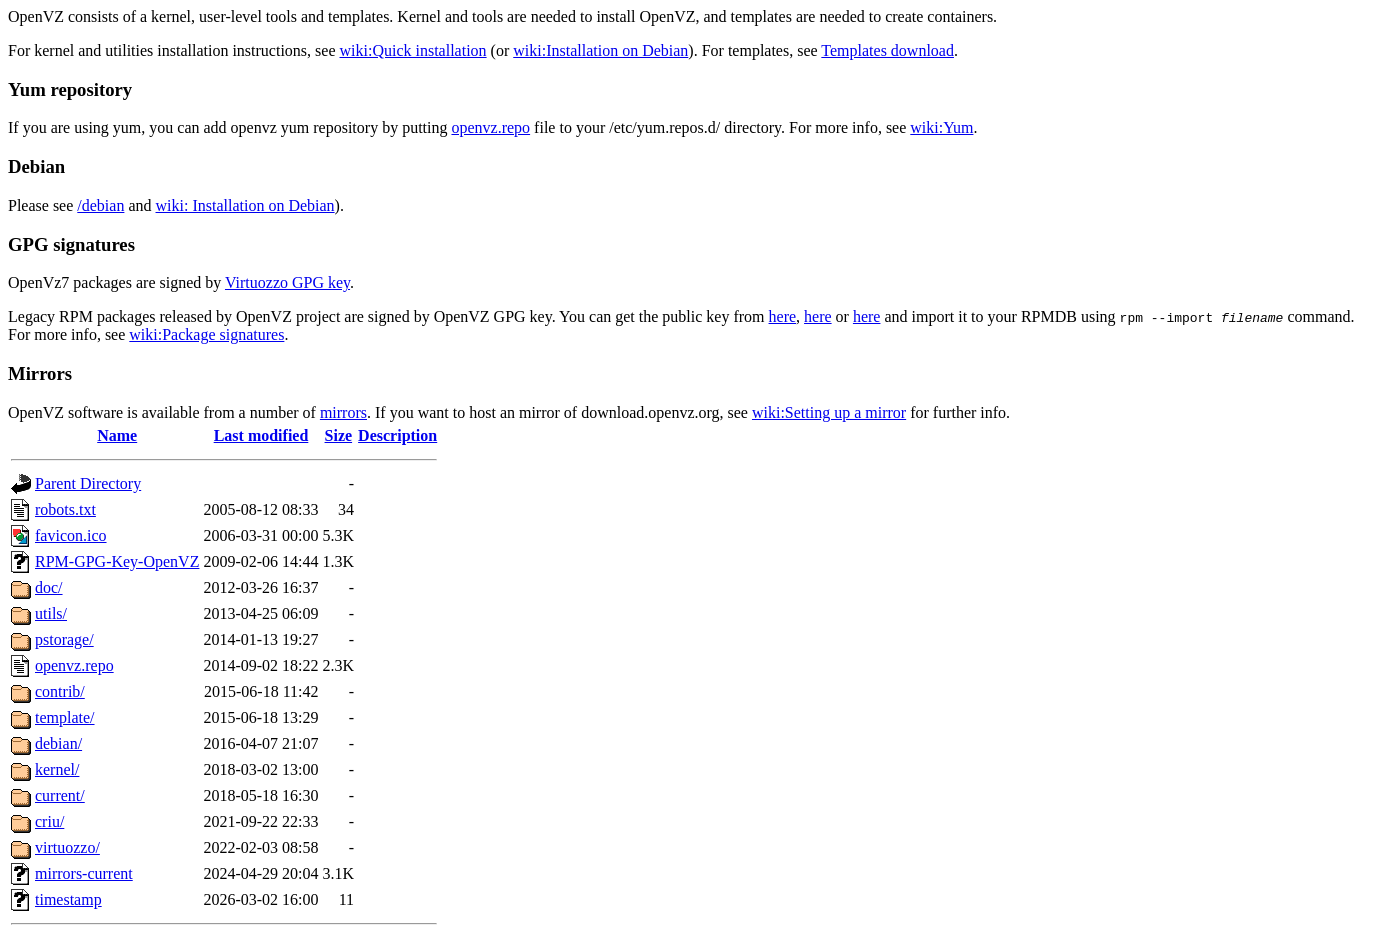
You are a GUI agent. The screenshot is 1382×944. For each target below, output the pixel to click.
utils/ (51, 613)
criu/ (49, 821)
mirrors (343, 412)
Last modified (261, 435)
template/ (65, 717)
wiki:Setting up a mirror (829, 412)
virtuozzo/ (67, 847)
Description (397, 435)
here (783, 316)
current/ (60, 795)
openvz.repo (490, 127)
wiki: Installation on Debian (245, 205)
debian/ (58, 743)
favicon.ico (71, 535)
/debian (100, 205)
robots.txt (65, 509)
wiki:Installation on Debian (600, 50)
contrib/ (60, 691)
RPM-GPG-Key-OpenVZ (117, 561)
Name (117, 435)
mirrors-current (84, 873)
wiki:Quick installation (413, 50)
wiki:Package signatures (206, 334)
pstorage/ (64, 639)
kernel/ (57, 769)
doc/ (49, 587)
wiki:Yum (941, 127)
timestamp (68, 899)
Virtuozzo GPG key (287, 282)
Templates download (887, 50)
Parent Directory (88, 483)
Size (339, 435)
